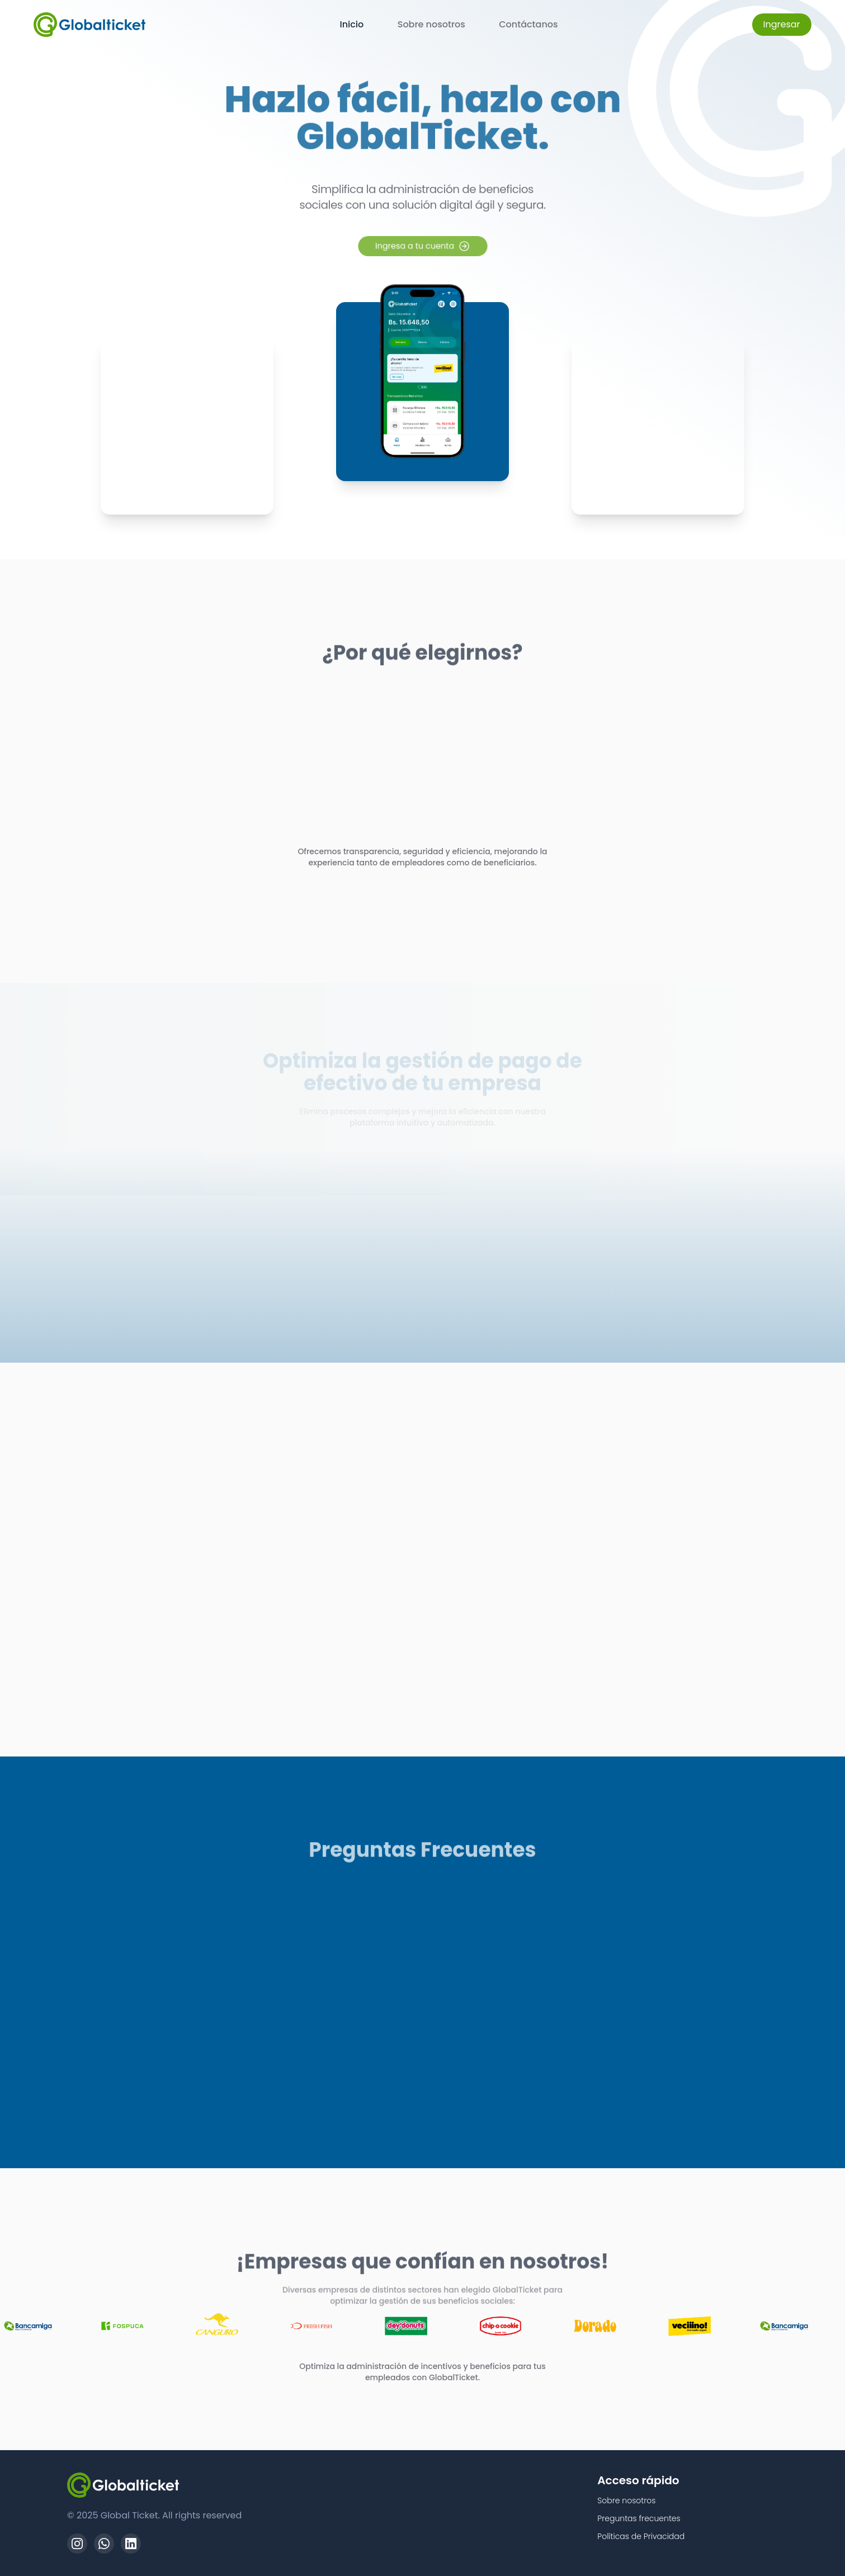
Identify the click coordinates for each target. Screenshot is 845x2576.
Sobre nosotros (431, 24)
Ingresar (781, 24)
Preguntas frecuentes (638, 2518)
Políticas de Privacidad (641, 2536)
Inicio (351, 24)
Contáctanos (528, 24)
